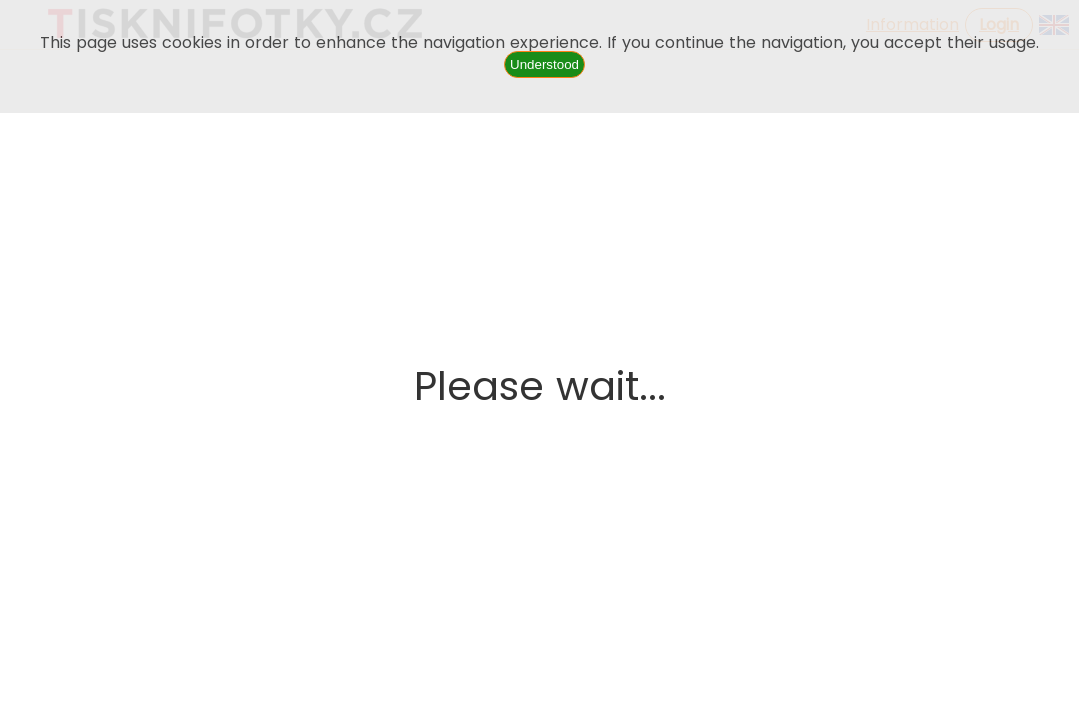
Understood (544, 64)
